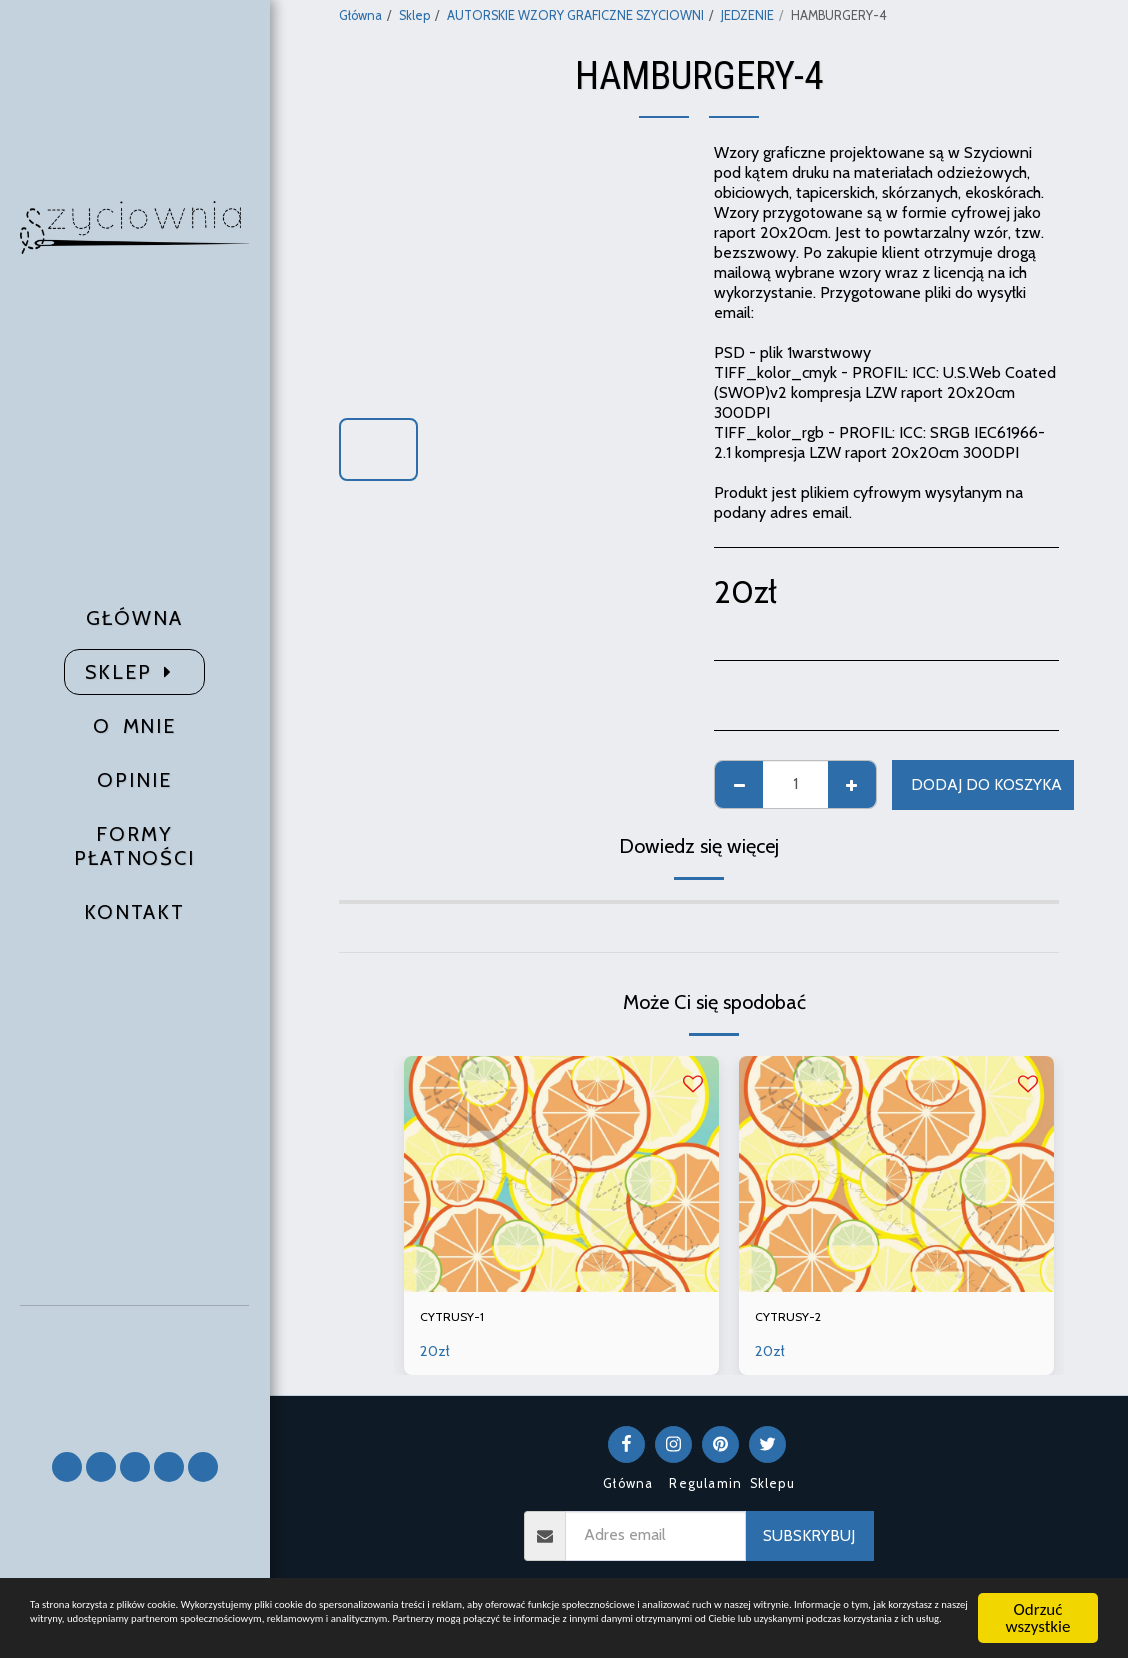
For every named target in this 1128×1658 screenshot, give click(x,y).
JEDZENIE (747, 15)
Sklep (414, 15)
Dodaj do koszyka (986, 784)
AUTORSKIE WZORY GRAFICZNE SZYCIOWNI (575, 15)
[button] (135, 1369)
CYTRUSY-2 (796, 1319)
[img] (561, 1174)
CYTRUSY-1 (459, 1319)
